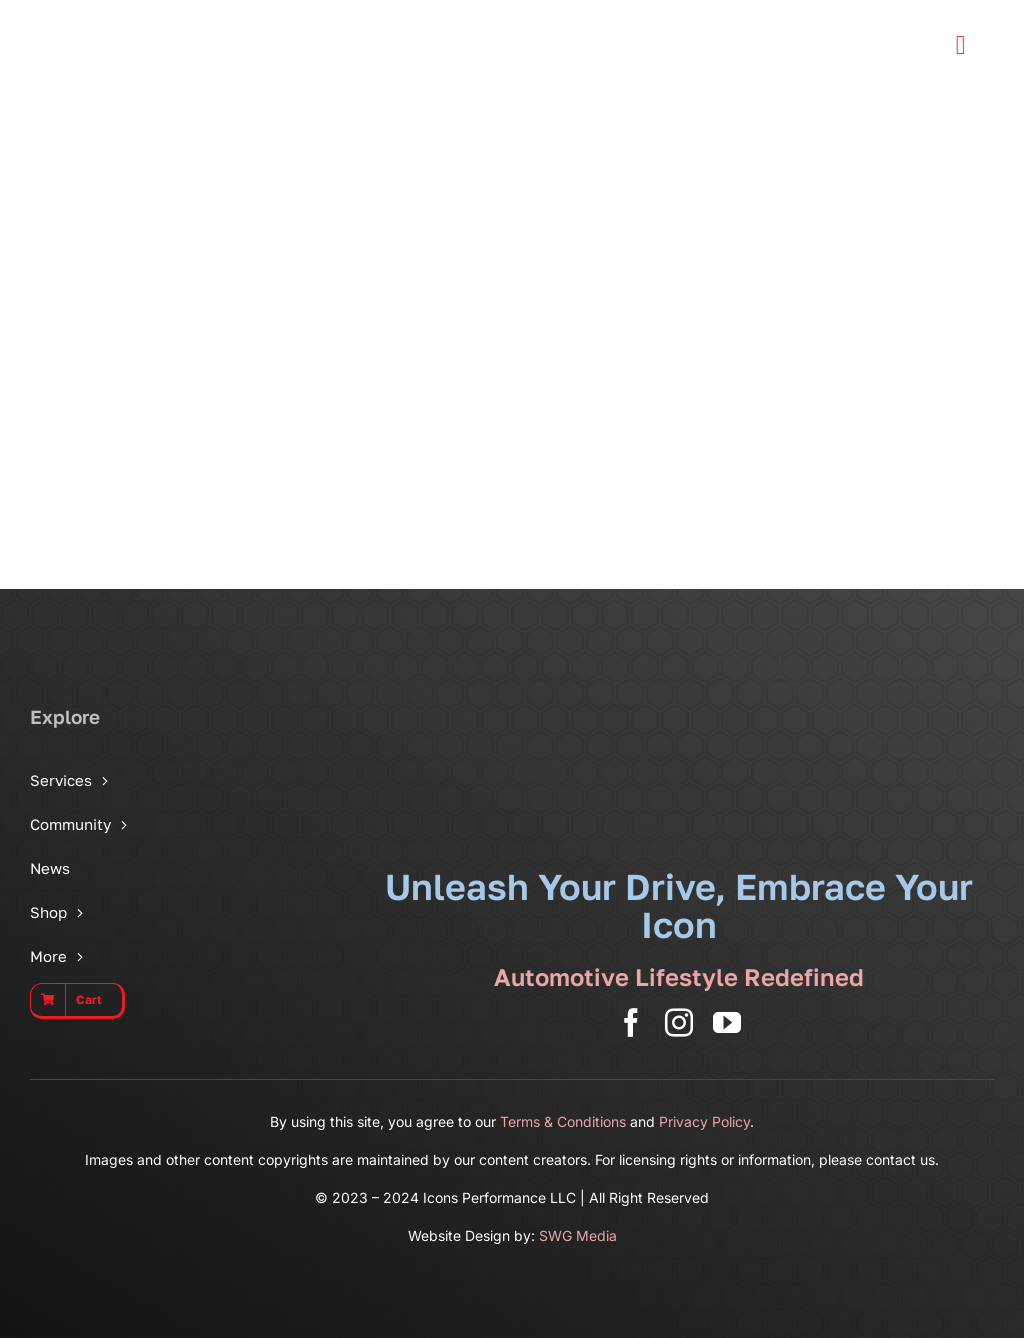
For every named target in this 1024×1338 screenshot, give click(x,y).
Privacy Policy (704, 1121)
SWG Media (578, 1235)
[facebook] (631, 1023)
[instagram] (679, 1023)
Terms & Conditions (563, 1121)
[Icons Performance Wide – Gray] (155, 20)
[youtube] (727, 1023)
